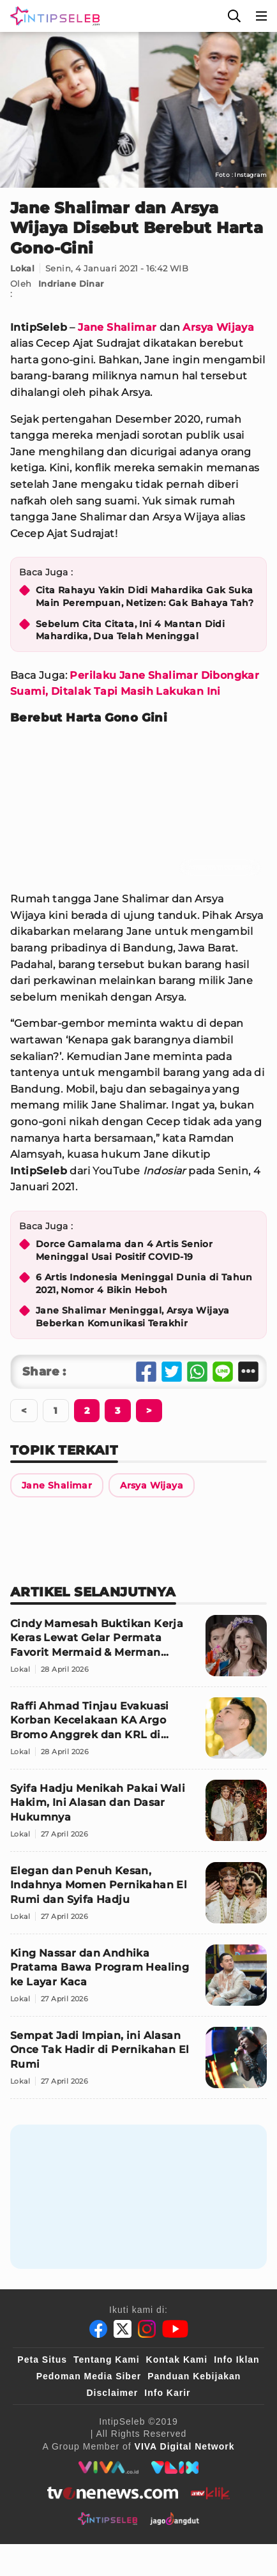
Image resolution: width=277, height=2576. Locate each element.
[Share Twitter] (171, 1371)
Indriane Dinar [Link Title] (71, 283)
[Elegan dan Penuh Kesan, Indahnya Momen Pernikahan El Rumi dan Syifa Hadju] (138, 1898)
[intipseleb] (107, 2518)
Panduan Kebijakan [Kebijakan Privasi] (194, 2376)
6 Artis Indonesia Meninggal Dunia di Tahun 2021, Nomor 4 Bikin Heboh (144, 1283)
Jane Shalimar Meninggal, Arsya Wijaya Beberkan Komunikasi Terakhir (133, 1317)
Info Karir (167, 2393)
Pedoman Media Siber (88, 2376)
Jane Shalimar (117, 327)
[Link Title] (56, 1485)
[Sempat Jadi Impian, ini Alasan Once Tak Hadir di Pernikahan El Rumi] (138, 2063)
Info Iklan (236, 2359)
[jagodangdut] (174, 2518)
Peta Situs (42, 2359)
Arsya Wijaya (218, 327)
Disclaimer (112, 2393)
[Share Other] (248, 1371)
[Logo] (52, 16)
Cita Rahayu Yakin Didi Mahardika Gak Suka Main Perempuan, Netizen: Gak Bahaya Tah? (144, 596)
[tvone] (112, 2493)
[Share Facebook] (146, 1371)
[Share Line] (223, 1371)
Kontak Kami (177, 2359)
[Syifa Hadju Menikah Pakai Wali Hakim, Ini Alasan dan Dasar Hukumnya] (138, 1816)
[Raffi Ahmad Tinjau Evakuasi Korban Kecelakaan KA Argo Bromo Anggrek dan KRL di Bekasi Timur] (138, 1733)
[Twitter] (122, 2329)
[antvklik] (210, 2493)
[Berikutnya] (87, 1410)
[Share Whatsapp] (197, 1371)
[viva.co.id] (108, 2467)
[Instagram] (147, 2329)
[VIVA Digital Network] (185, 2446)
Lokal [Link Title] (22, 268)
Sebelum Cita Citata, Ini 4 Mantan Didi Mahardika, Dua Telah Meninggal (130, 630)
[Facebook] (98, 2329)
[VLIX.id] (174, 2467)
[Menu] (262, 16)
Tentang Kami (106, 2359)
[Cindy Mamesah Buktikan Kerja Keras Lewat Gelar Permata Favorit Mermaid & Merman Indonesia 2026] (138, 1651)
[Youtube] (175, 2329)
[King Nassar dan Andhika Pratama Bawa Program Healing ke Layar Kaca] (138, 1980)
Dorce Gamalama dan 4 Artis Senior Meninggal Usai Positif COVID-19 (124, 1250)
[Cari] (234, 16)
